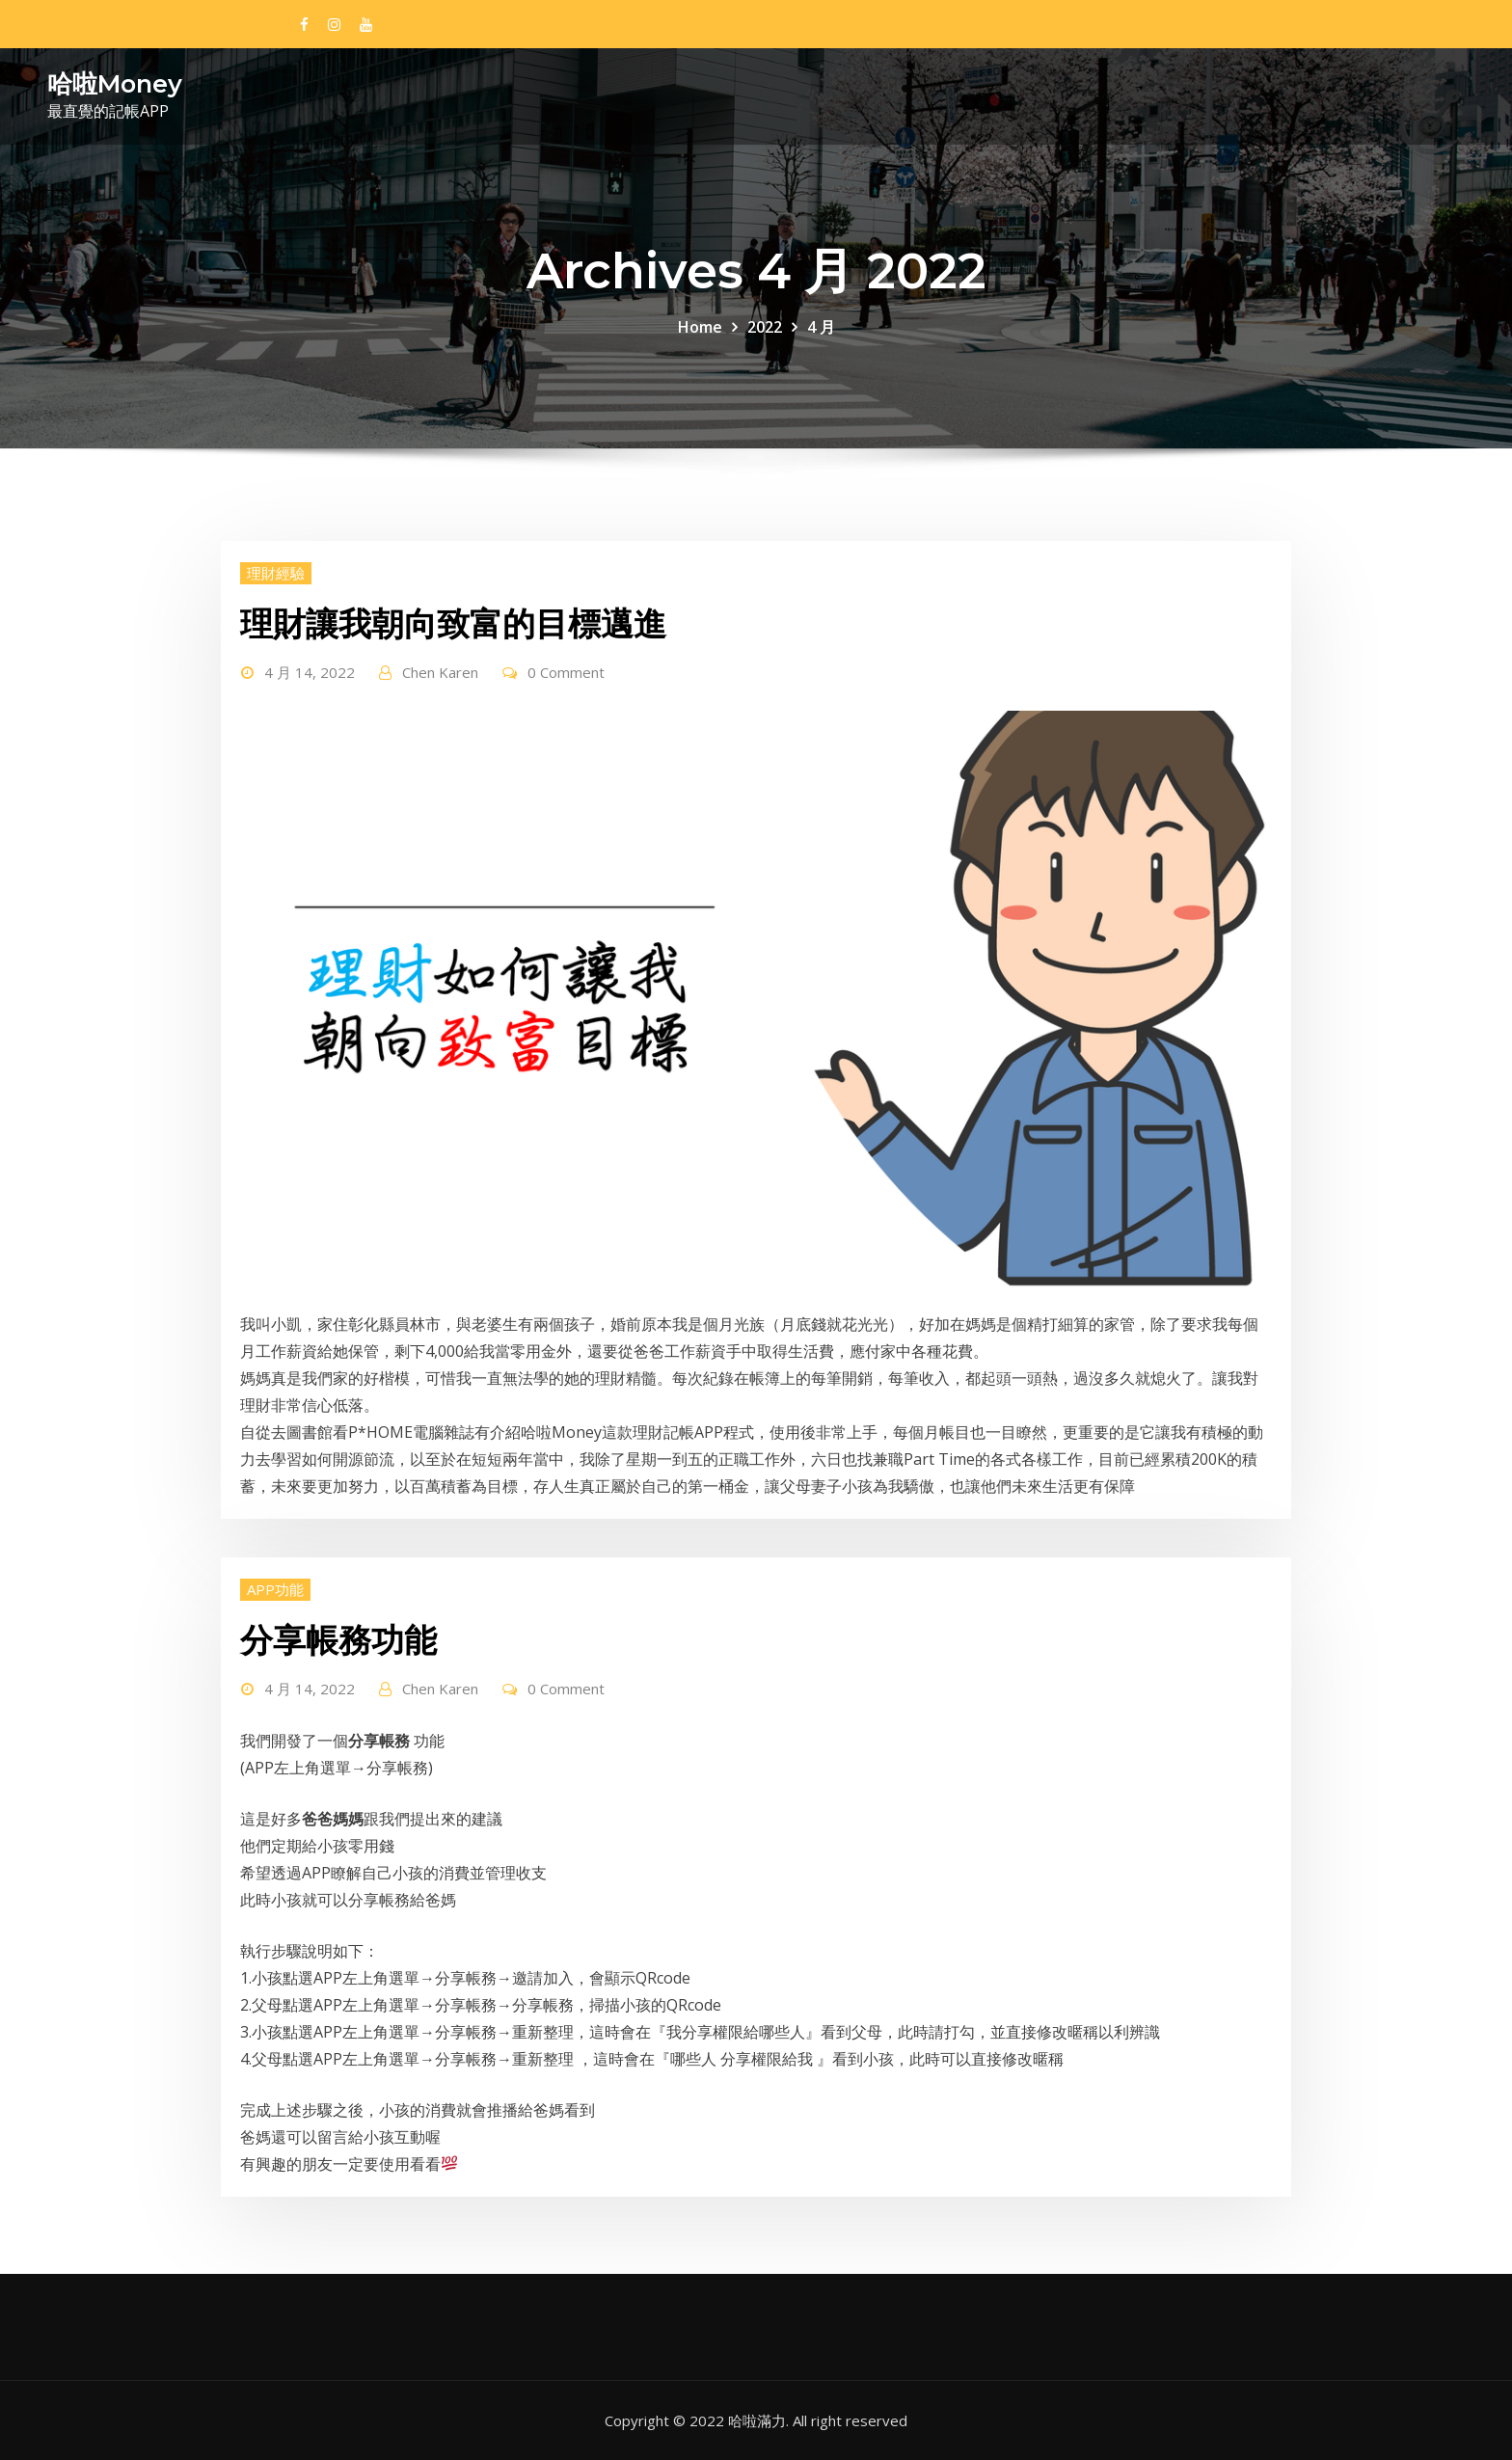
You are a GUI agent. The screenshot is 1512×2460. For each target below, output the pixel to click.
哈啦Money (114, 83)
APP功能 (275, 1589)
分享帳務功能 (338, 1640)
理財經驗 (276, 572)
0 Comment (566, 672)
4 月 (821, 327)
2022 (764, 327)
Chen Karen (440, 672)
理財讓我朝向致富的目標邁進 (453, 624)
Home (700, 327)
